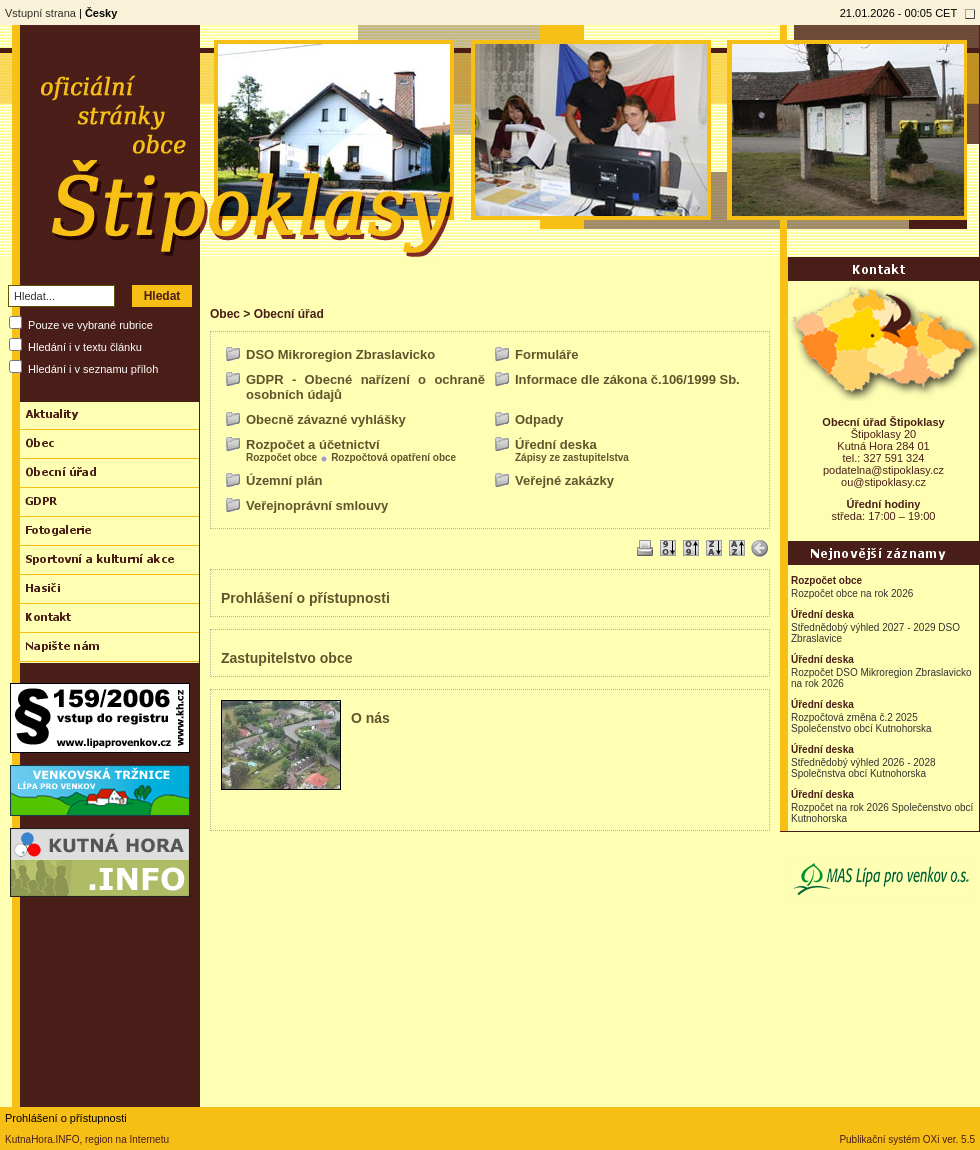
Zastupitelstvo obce (286, 658)
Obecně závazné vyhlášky (326, 419)
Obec (225, 314)
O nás (370, 718)
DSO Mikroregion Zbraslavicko (340, 354)
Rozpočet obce (281, 457)
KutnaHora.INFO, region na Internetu (87, 1139)
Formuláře (547, 354)
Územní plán (284, 480)
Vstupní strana (40, 13)
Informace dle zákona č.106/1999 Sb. (627, 379)
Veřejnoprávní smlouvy (317, 505)
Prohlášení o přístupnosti (305, 598)
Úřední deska (556, 444)
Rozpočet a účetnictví (313, 444)
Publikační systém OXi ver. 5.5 (907, 1139)
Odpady (539, 419)
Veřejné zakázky (564, 480)
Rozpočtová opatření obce (393, 457)
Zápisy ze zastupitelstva (572, 457)
